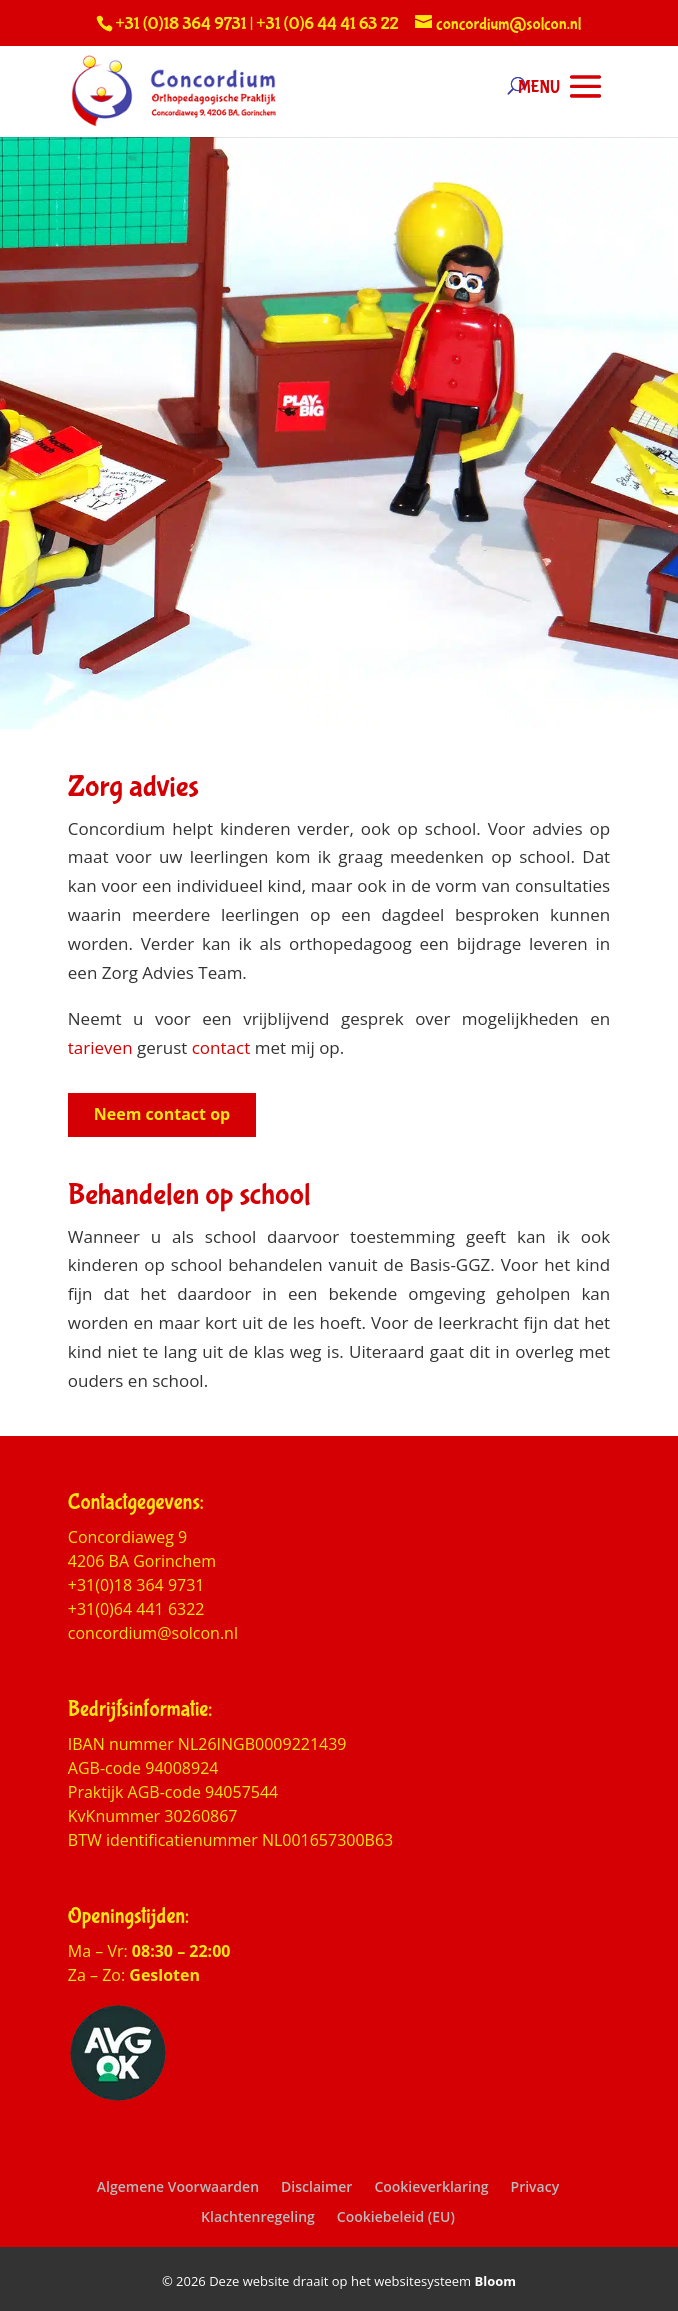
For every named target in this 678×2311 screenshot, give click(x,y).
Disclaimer (316, 2186)
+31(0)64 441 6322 (136, 1609)
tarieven (100, 1047)
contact (221, 1047)
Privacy (535, 2186)
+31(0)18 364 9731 (136, 1585)
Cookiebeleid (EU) (396, 2216)
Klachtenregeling (258, 2216)
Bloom (496, 2281)
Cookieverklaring (431, 2186)
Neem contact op (162, 1114)
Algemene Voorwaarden (178, 2186)
